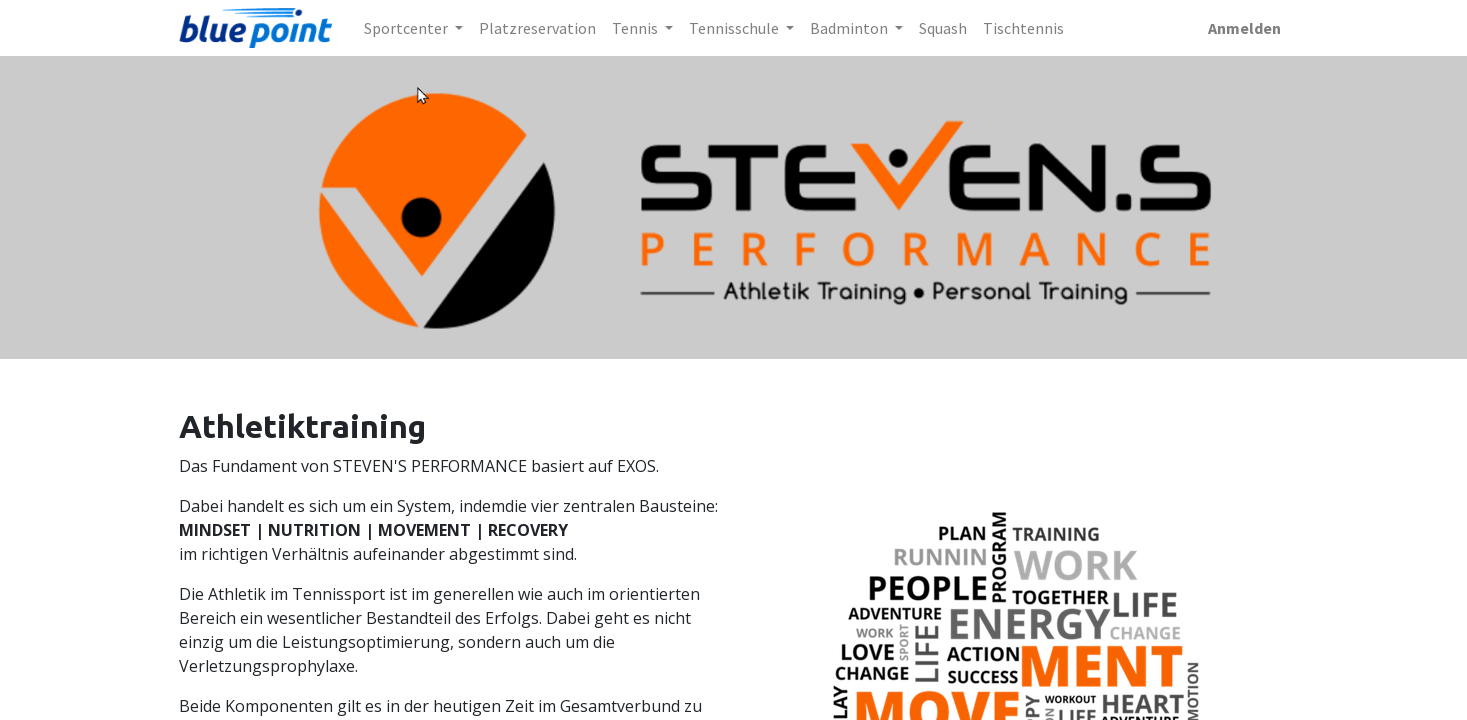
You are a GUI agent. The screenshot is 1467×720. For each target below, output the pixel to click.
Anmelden (1244, 28)
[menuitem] (537, 28)
